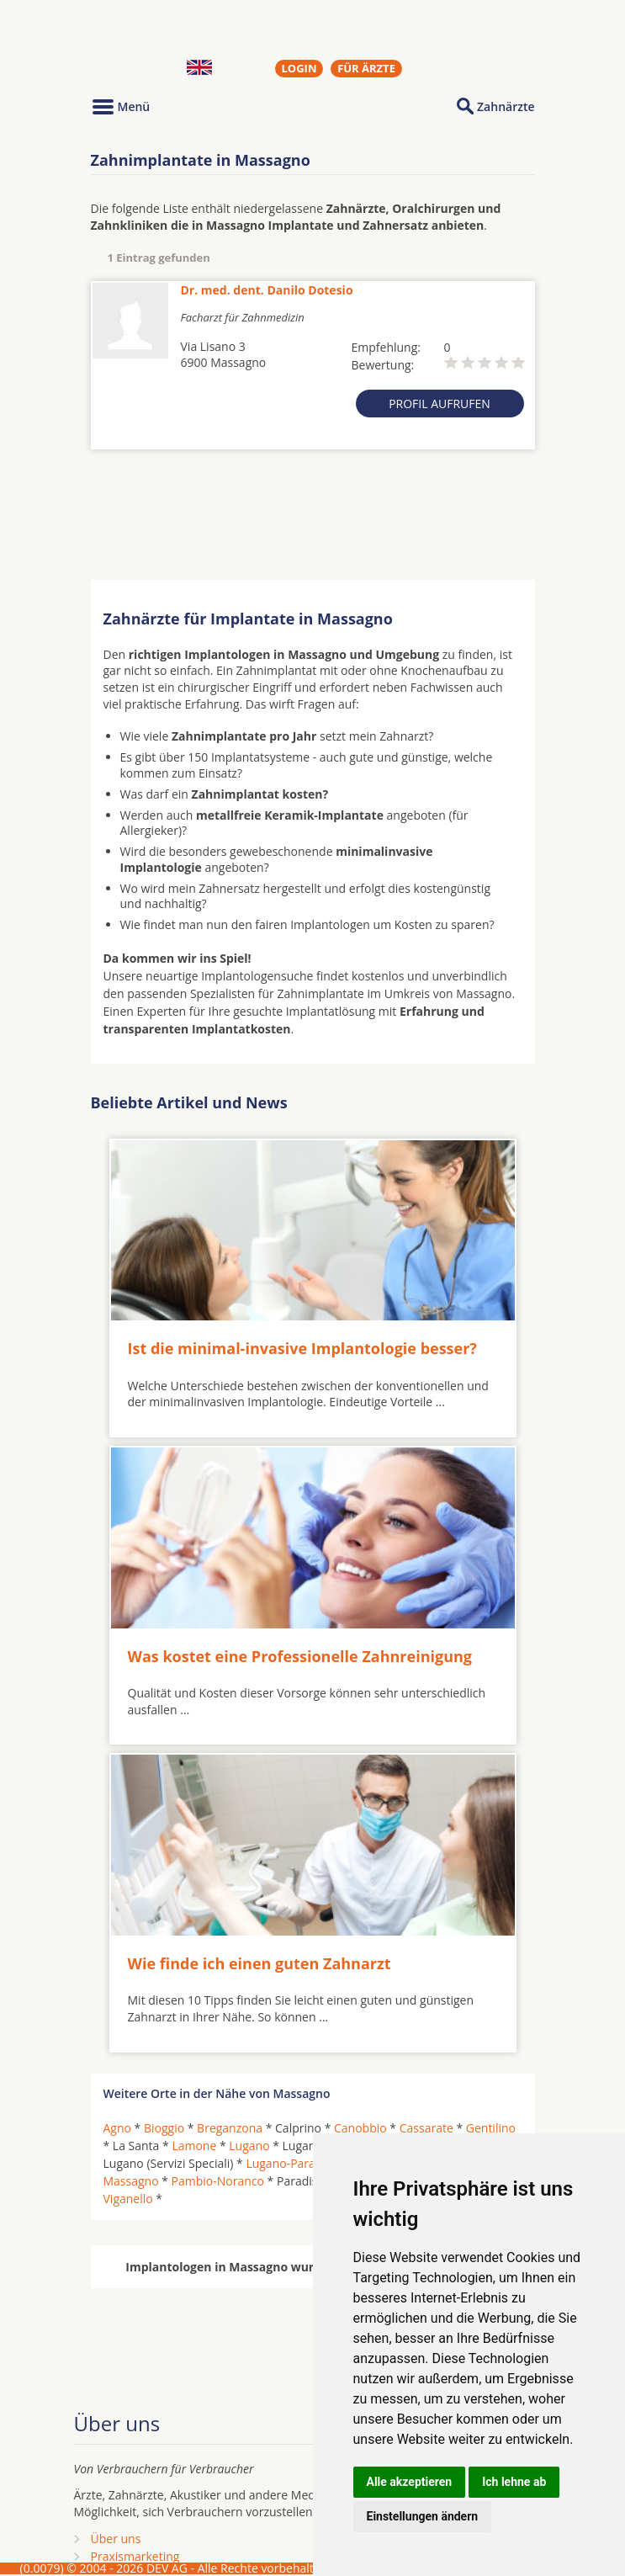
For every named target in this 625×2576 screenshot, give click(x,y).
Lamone (194, 2146)
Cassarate (426, 2128)
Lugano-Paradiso (292, 2163)
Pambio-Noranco (218, 2181)
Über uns (116, 2539)
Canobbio (360, 2128)
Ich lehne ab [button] (514, 2481)
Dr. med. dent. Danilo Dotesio (267, 290)
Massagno (131, 2181)
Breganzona (229, 2128)
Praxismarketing (135, 2556)
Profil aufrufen (439, 404)
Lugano (249, 2146)
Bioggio (164, 2128)
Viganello (128, 2199)
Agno (117, 2128)
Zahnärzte (505, 106)
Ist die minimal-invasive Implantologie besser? (302, 1348)
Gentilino (491, 2128)
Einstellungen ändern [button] (423, 2516)
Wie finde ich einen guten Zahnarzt (259, 1963)
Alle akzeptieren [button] (410, 2481)
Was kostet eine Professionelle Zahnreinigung (300, 1656)
